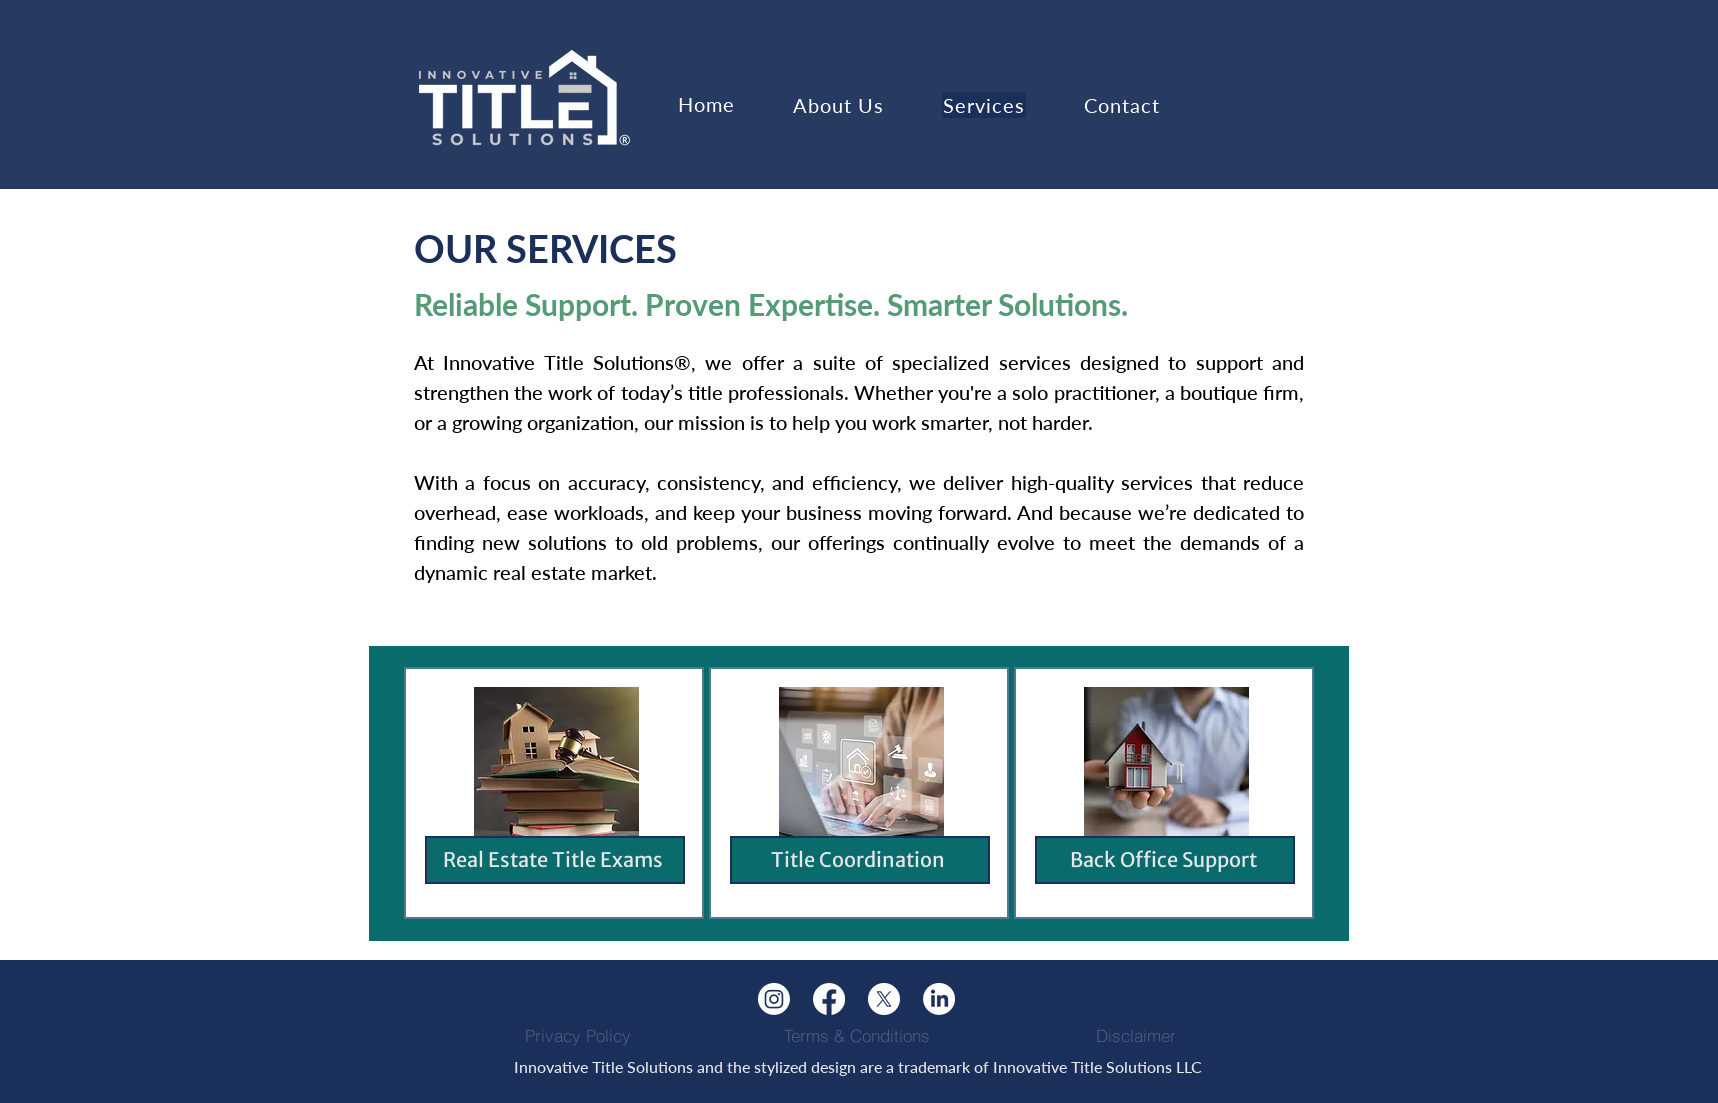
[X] (884, 999)
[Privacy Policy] (578, 1035)
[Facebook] (829, 999)
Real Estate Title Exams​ (553, 859)
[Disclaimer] (1136, 1035)
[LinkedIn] (939, 999)
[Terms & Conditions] (856, 1035)
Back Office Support (1163, 859)
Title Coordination (858, 859)
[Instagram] (774, 999)
